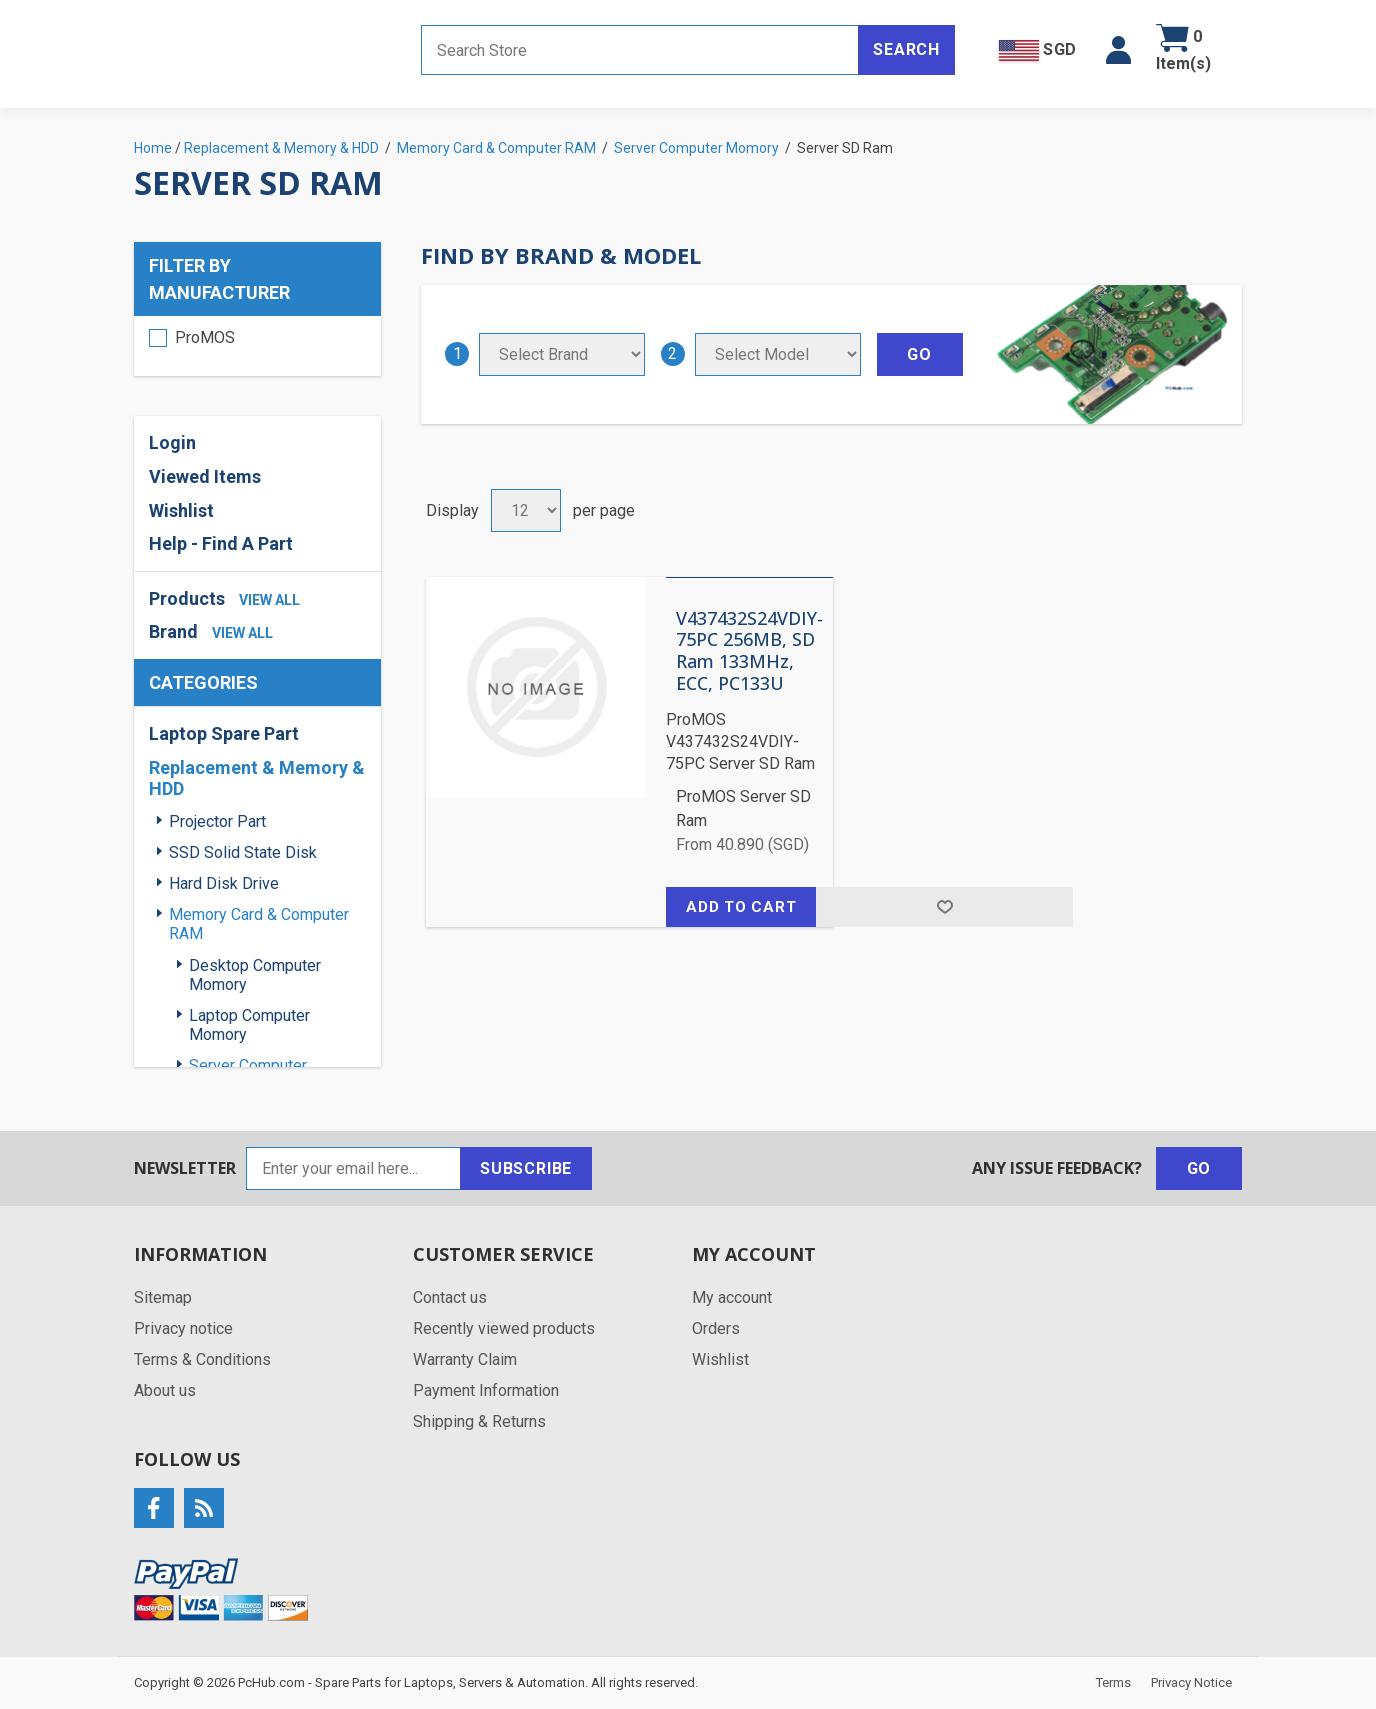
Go (1199, 1168)
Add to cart (741, 907)
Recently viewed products (504, 1328)
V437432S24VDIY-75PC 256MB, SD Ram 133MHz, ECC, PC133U (749, 651)
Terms (1113, 1682)
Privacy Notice (1191, 1682)
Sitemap (163, 1297)
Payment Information (486, 1390)
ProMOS (205, 337)
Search (906, 49)
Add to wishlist (944, 907)
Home (153, 148)
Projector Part (217, 821)
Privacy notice (183, 1328)
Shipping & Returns (479, 1421)
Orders (716, 1328)
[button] (1118, 50)
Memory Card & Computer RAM (259, 924)
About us (165, 1390)
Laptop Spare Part (224, 733)
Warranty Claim (465, 1359)
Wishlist (181, 510)
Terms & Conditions (202, 1359)
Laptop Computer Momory (249, 1025)
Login (172, 442)
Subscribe (526, 1168)
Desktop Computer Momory (255, 975)
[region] (257, 346)
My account (732, 1297)
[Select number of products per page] (526, 510)
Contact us (450, 1297)
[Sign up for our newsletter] (353, 1168)
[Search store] (640, 50)
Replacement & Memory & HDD (257, 778)
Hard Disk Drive (224, 883)
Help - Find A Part (221, 543)
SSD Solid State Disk (243, 852)
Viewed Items (205, 476)
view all (269, 600)
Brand (173, 631)
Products (187, 598)
